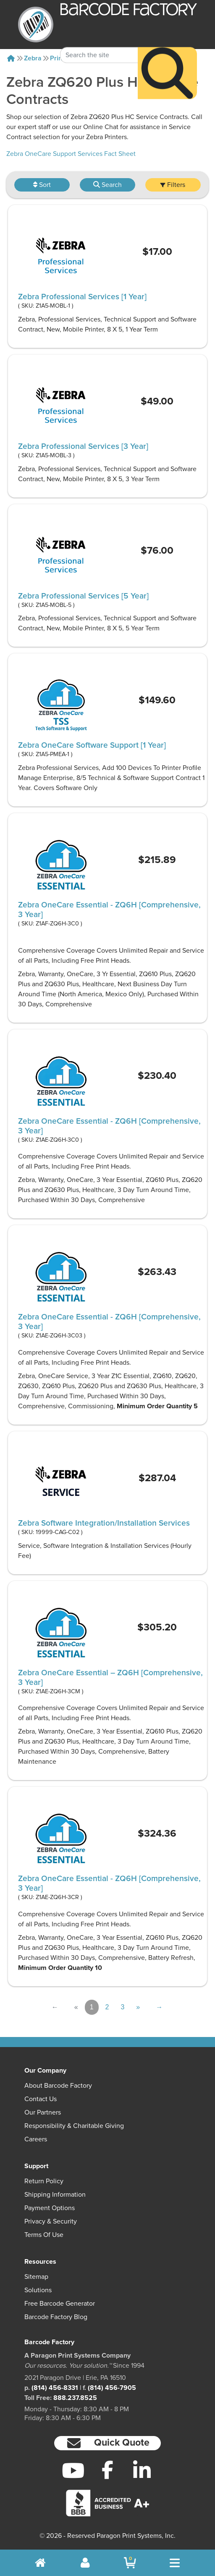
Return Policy (43, 2181)
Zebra (33, 58)
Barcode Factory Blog (55, 2317)
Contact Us (40, 2099)
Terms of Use (43, 2234)
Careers (35, 2139)
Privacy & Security (50, 2221)
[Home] (11, 58)
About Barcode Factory (58, 2085)
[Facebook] (107, 2469)
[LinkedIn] (142, 2470)
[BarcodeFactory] (36, 24)
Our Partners (42, 2112)
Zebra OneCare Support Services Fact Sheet (71, 154)
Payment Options (49, 2208)
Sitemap (36, 2276)
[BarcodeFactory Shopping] (129, 2562)
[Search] (167, 65)
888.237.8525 (75, 2398)
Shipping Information (55, 2194)
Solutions (38, 2290)
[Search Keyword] (99, 46)
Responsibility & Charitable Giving (74, 2125)
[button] (107, 2443)
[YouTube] (73, 2470)
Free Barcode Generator (59, 2303)
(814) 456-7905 (112, 2387)
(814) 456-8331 (54, 2387)
